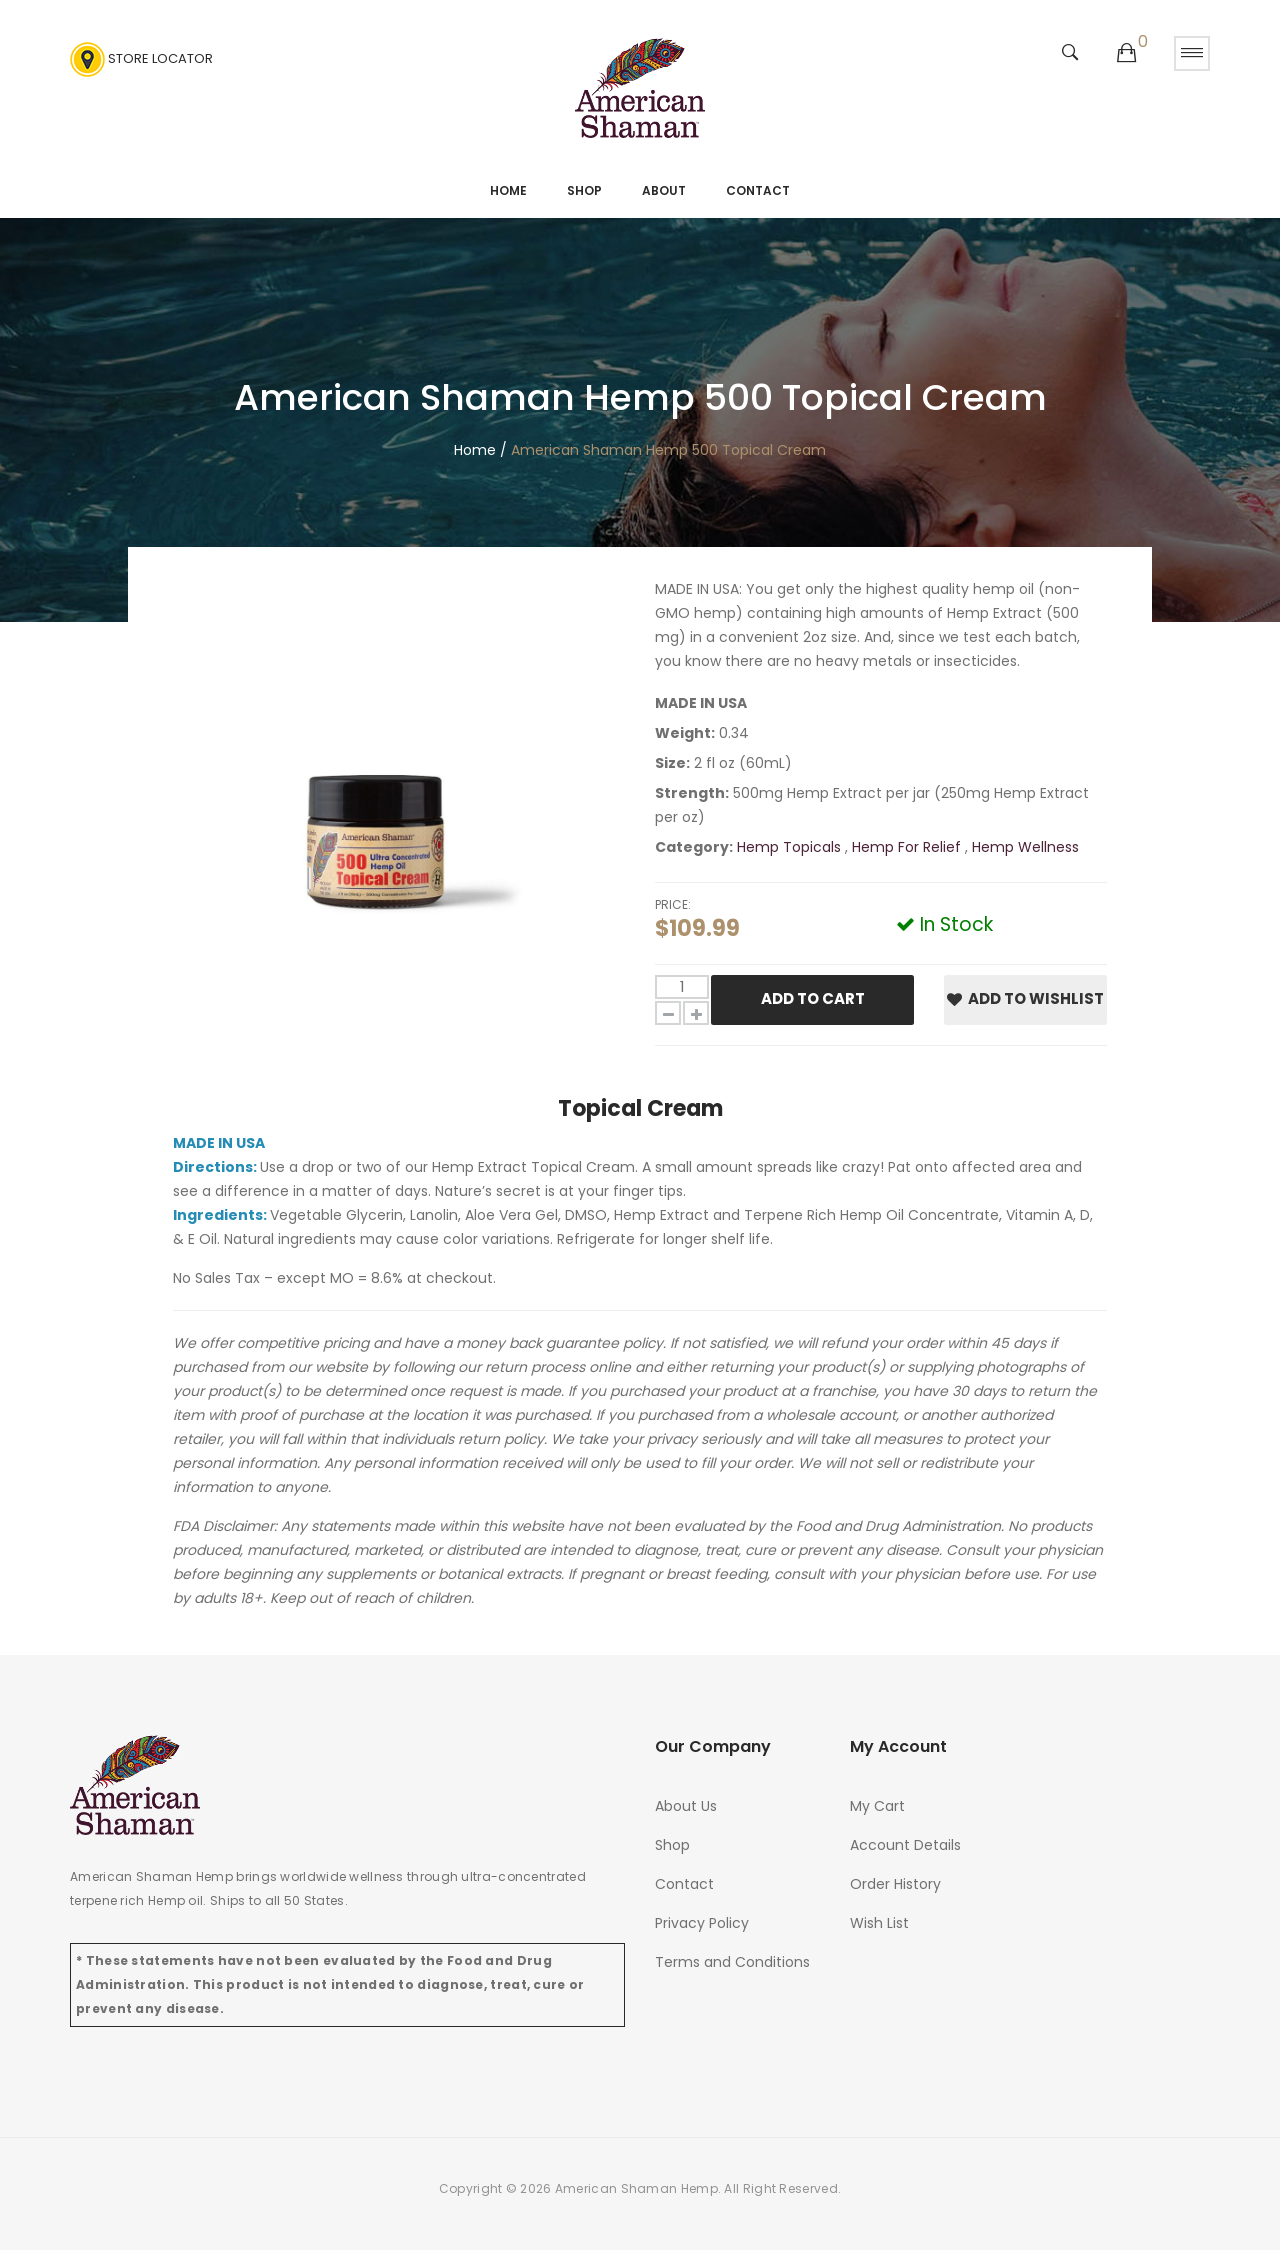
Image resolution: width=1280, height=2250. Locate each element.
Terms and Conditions (732, 1962)
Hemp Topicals (791, 847)
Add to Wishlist (1025, 998)
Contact (758, 190)
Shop (584, 190)
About (664, 190)
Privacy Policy (702, 1923)
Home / (480, 450)
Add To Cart (813, 998)
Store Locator (141, 59)
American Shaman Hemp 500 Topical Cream (668, 450)
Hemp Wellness (1025, 847)
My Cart (877, 1806)
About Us (686, 1806)
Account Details (905, 1845)
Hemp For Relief (908, 847)
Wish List (879, 1923)
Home (508, 190)
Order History (895, 1884)
